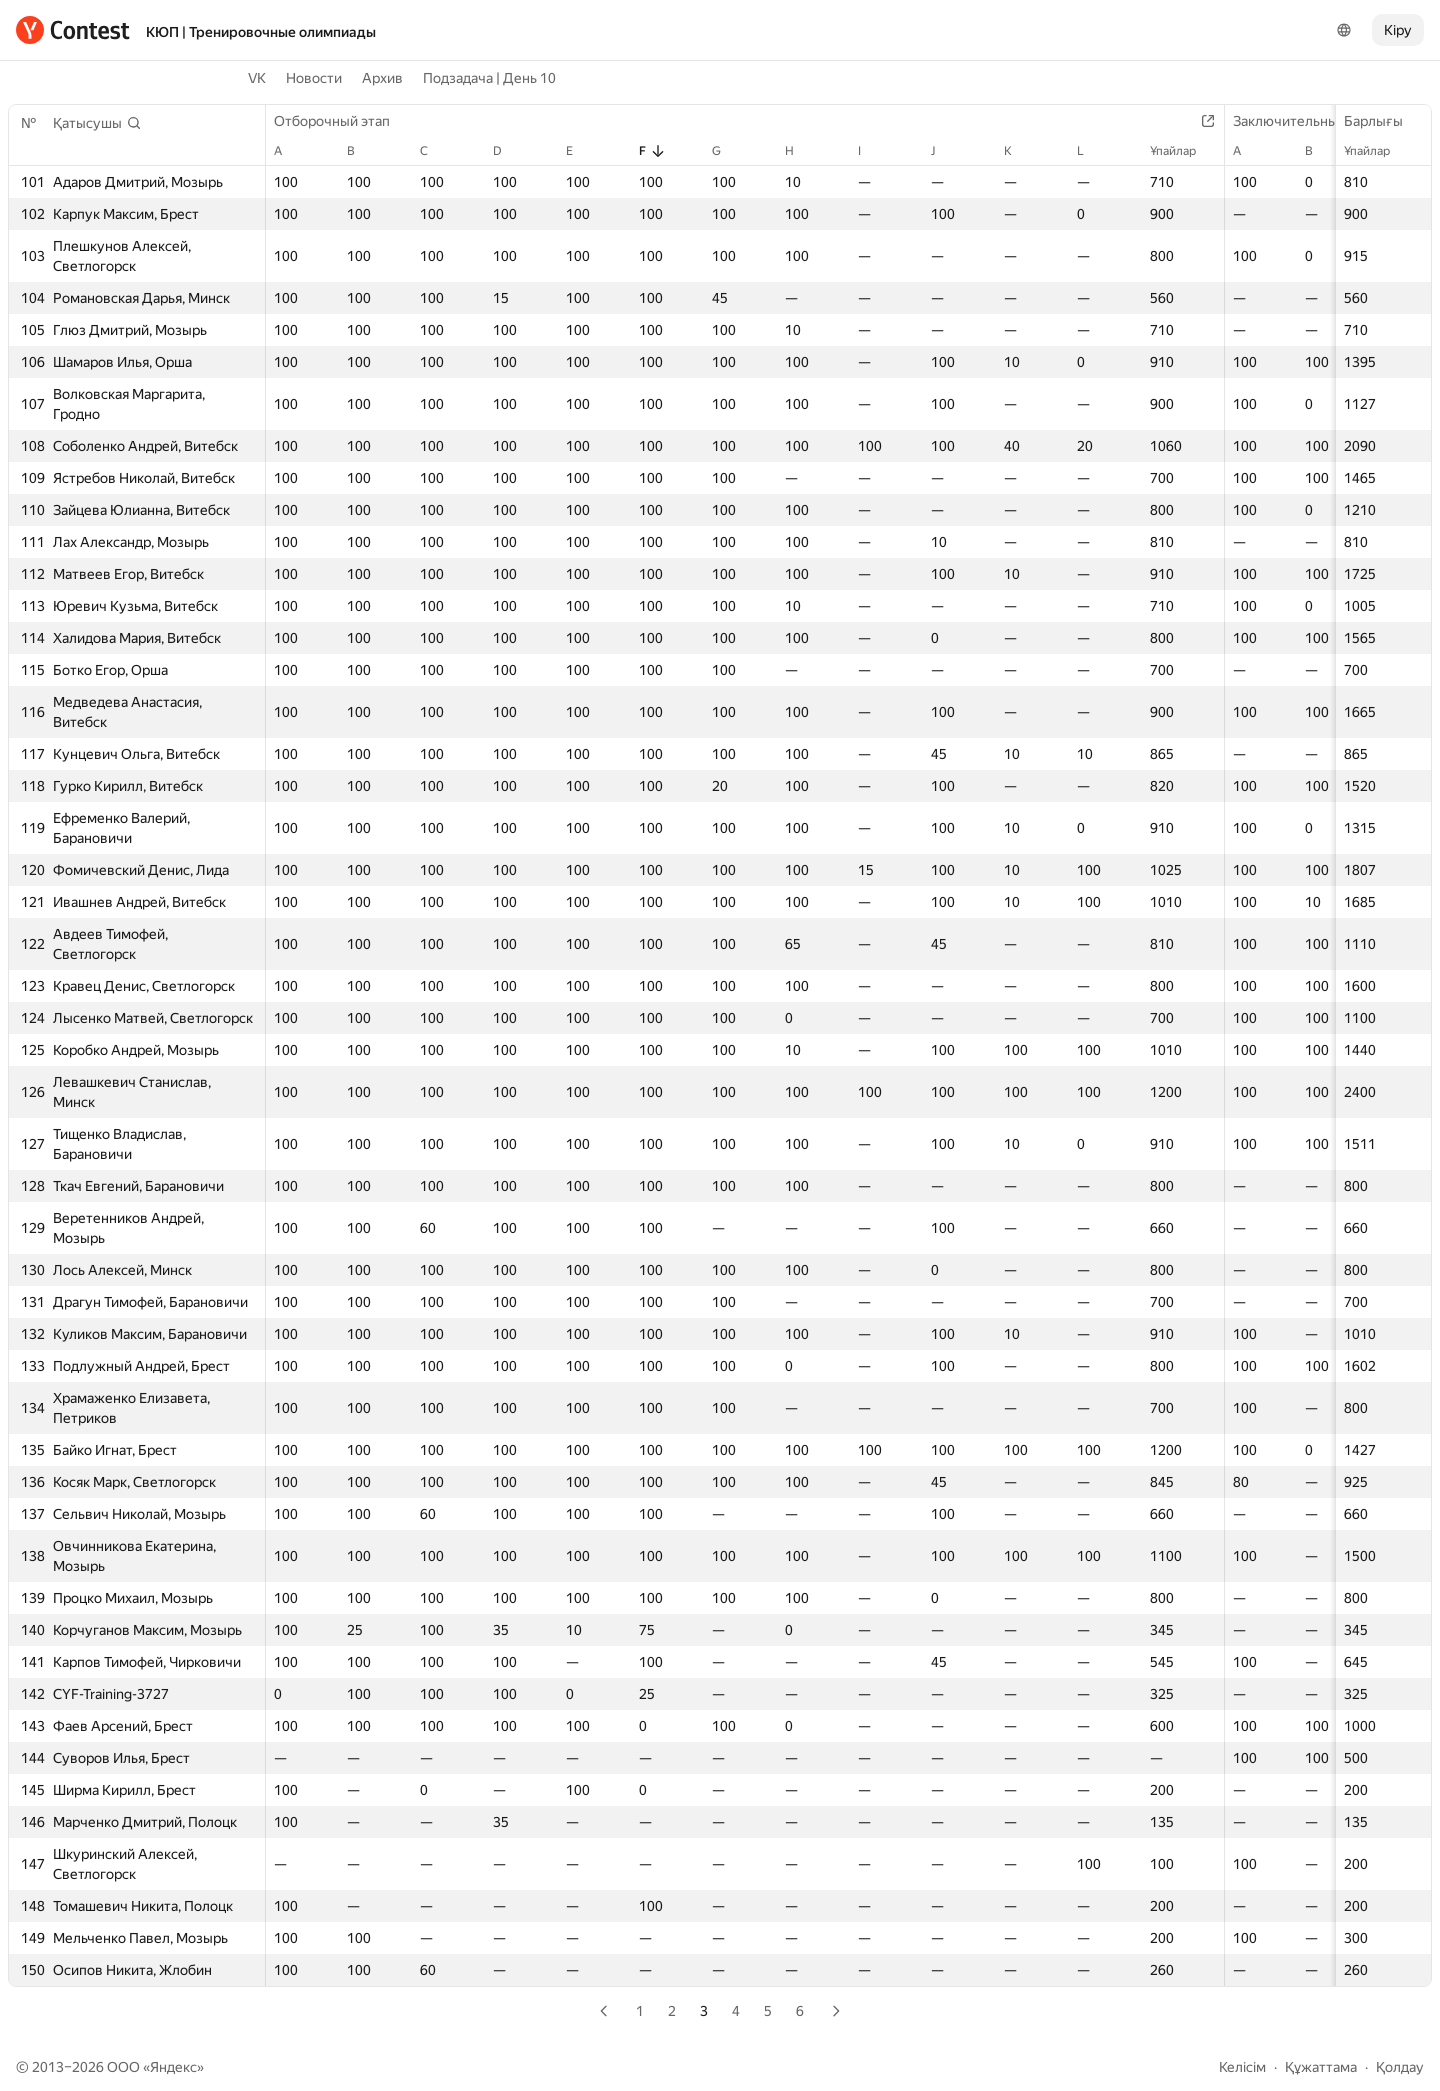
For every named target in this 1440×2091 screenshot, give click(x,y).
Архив (382, 78)
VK (257, 78)
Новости (314, 78)
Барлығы (1383, 121)
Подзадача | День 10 (489, 78)
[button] (97, 123)
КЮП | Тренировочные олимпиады (261, 32)
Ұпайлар (1377, 151)
